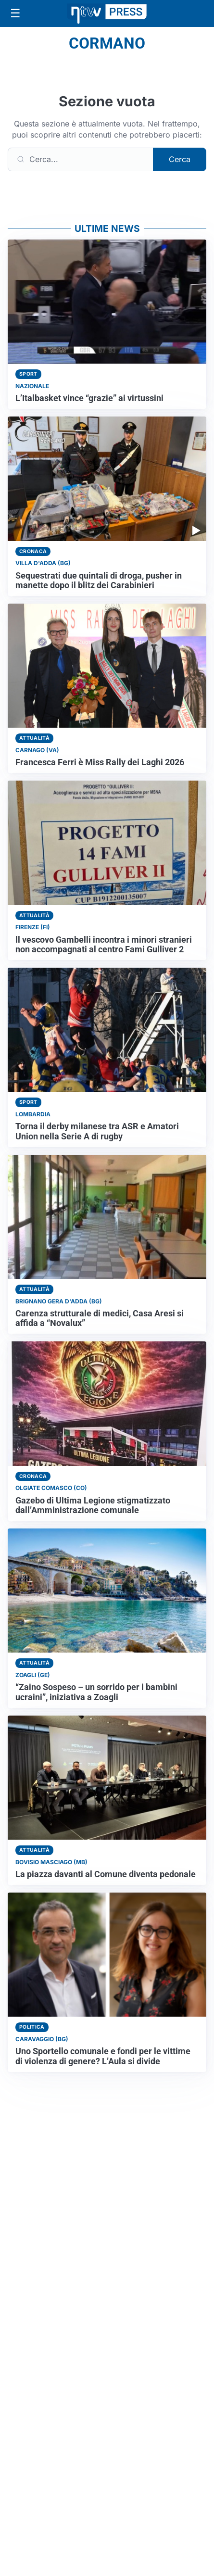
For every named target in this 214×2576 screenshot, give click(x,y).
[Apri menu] (15, 13)
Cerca (179, 159)
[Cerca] (80, 159)
